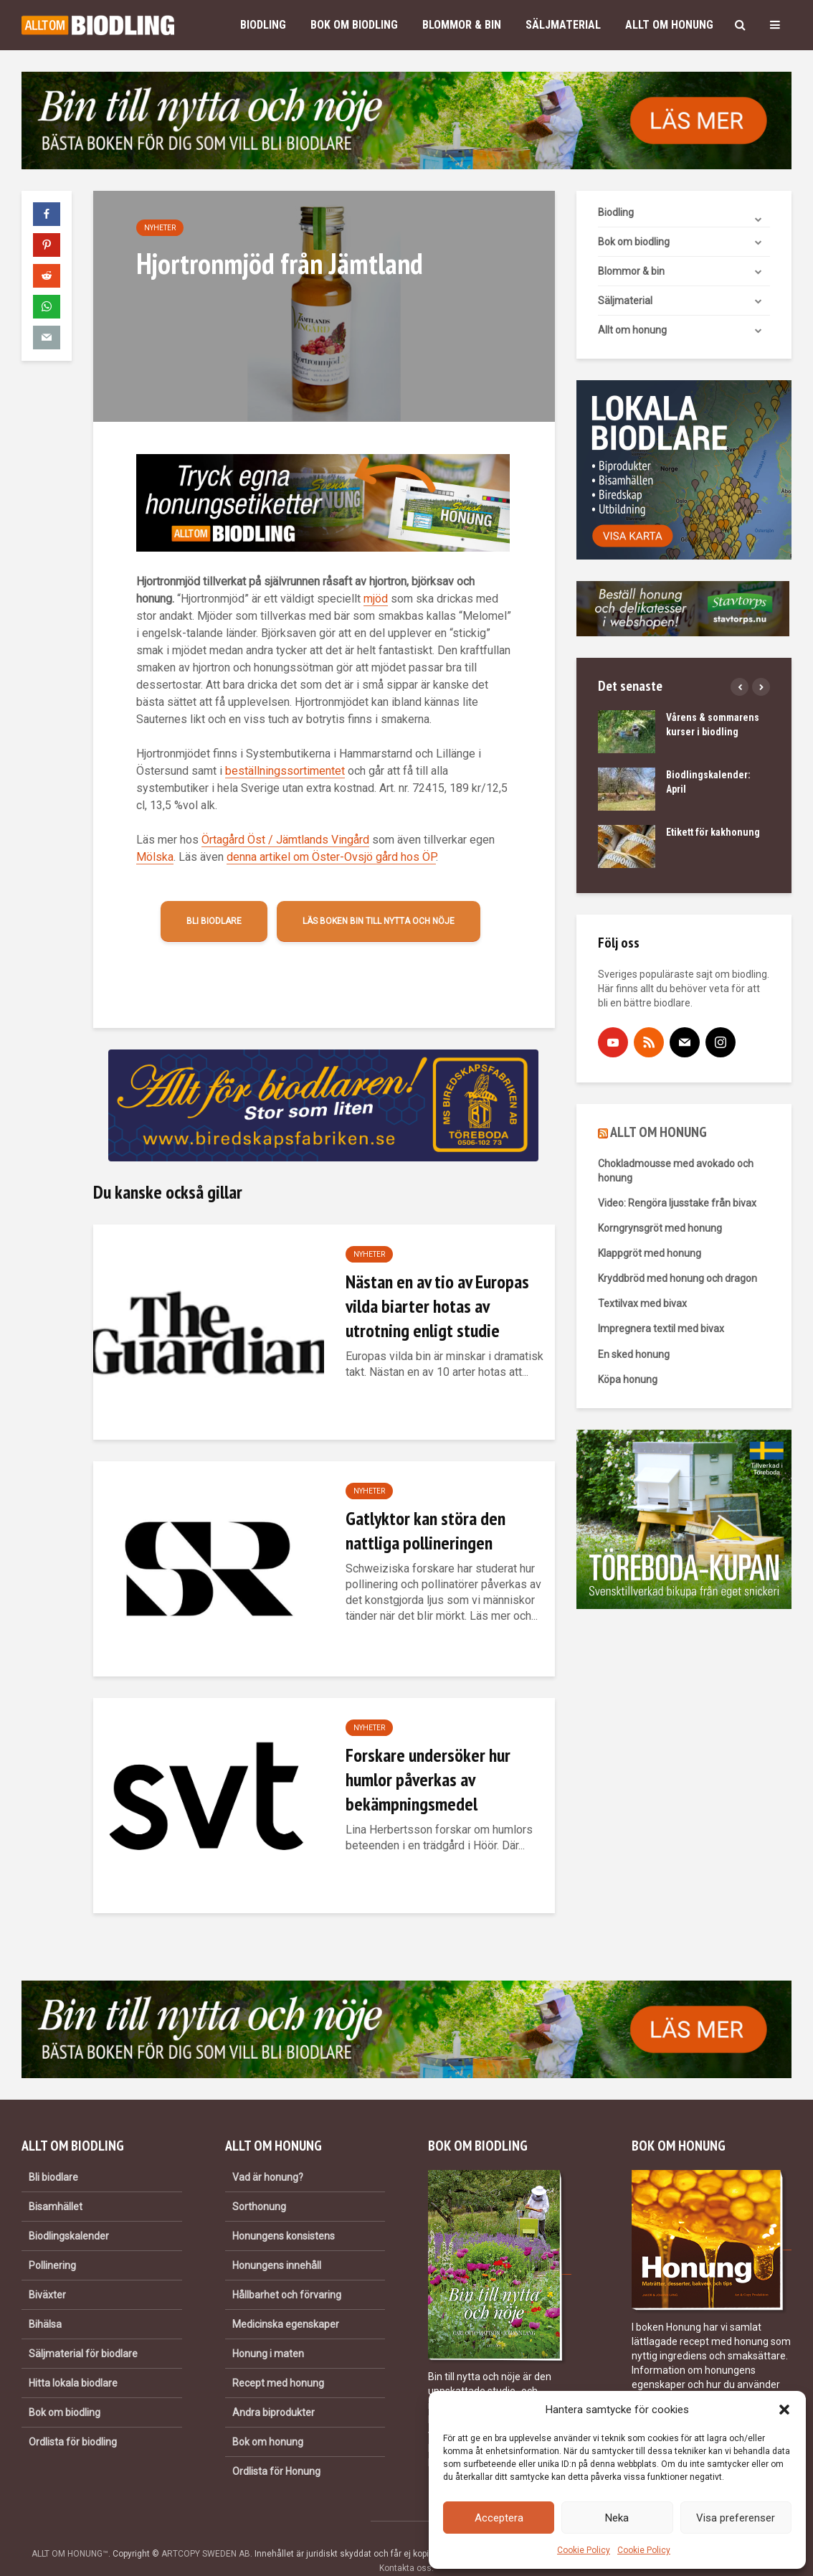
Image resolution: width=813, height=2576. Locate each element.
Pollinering (52, 2241)
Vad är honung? (267, 2153)
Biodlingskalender (69, 2211)
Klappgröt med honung (649, 1253)
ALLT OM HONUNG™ (70, 2529)
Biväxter (47, 2270)
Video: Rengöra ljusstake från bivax (677, 1203)
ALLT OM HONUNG (658, 1132)
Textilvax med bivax (642, 1303)
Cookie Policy (583, 2550)
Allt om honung (669, 25)
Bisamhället (55, 2182)
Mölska (154, 857)
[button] (784, 2409)
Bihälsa (45, 2300)
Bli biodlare (214, 921)
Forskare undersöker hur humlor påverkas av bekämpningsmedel (428, 1779)
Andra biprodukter (273, 2388)
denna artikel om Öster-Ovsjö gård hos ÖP (331, 857)
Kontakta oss (405, 2544)
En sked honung (634, 1354)
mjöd (375, 598)
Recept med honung (278, 2358)
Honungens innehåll (276, 2241)
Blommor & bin (461, 25)
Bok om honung (267, 2417)
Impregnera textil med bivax (661, 1328)
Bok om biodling (354, 25)
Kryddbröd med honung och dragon (677, 1278)
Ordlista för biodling (73, 2417)
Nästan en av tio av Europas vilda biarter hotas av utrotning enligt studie (437, 1306)
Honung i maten (268, 2329)
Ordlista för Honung (276, 2447)
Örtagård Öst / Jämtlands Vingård (285, 839)
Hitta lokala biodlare (73, 2358)
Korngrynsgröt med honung (660, 1228)
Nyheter (160, 228)
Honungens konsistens (283, 2211)
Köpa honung (627, 1379)
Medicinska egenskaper (285, 2300)
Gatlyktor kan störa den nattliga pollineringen (425, 1530)
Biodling (263, 25)
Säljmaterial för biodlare (83, 2329)
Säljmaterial (563, 25)
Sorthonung (259, 2182)
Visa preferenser (735, 2517)
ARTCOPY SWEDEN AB (205, 2529)
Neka (617, 2517)
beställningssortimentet (285, 771)
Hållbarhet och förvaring (286, 2270)
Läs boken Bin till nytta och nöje (379, 921)
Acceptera (499, 2517)
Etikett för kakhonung (713, 832)
